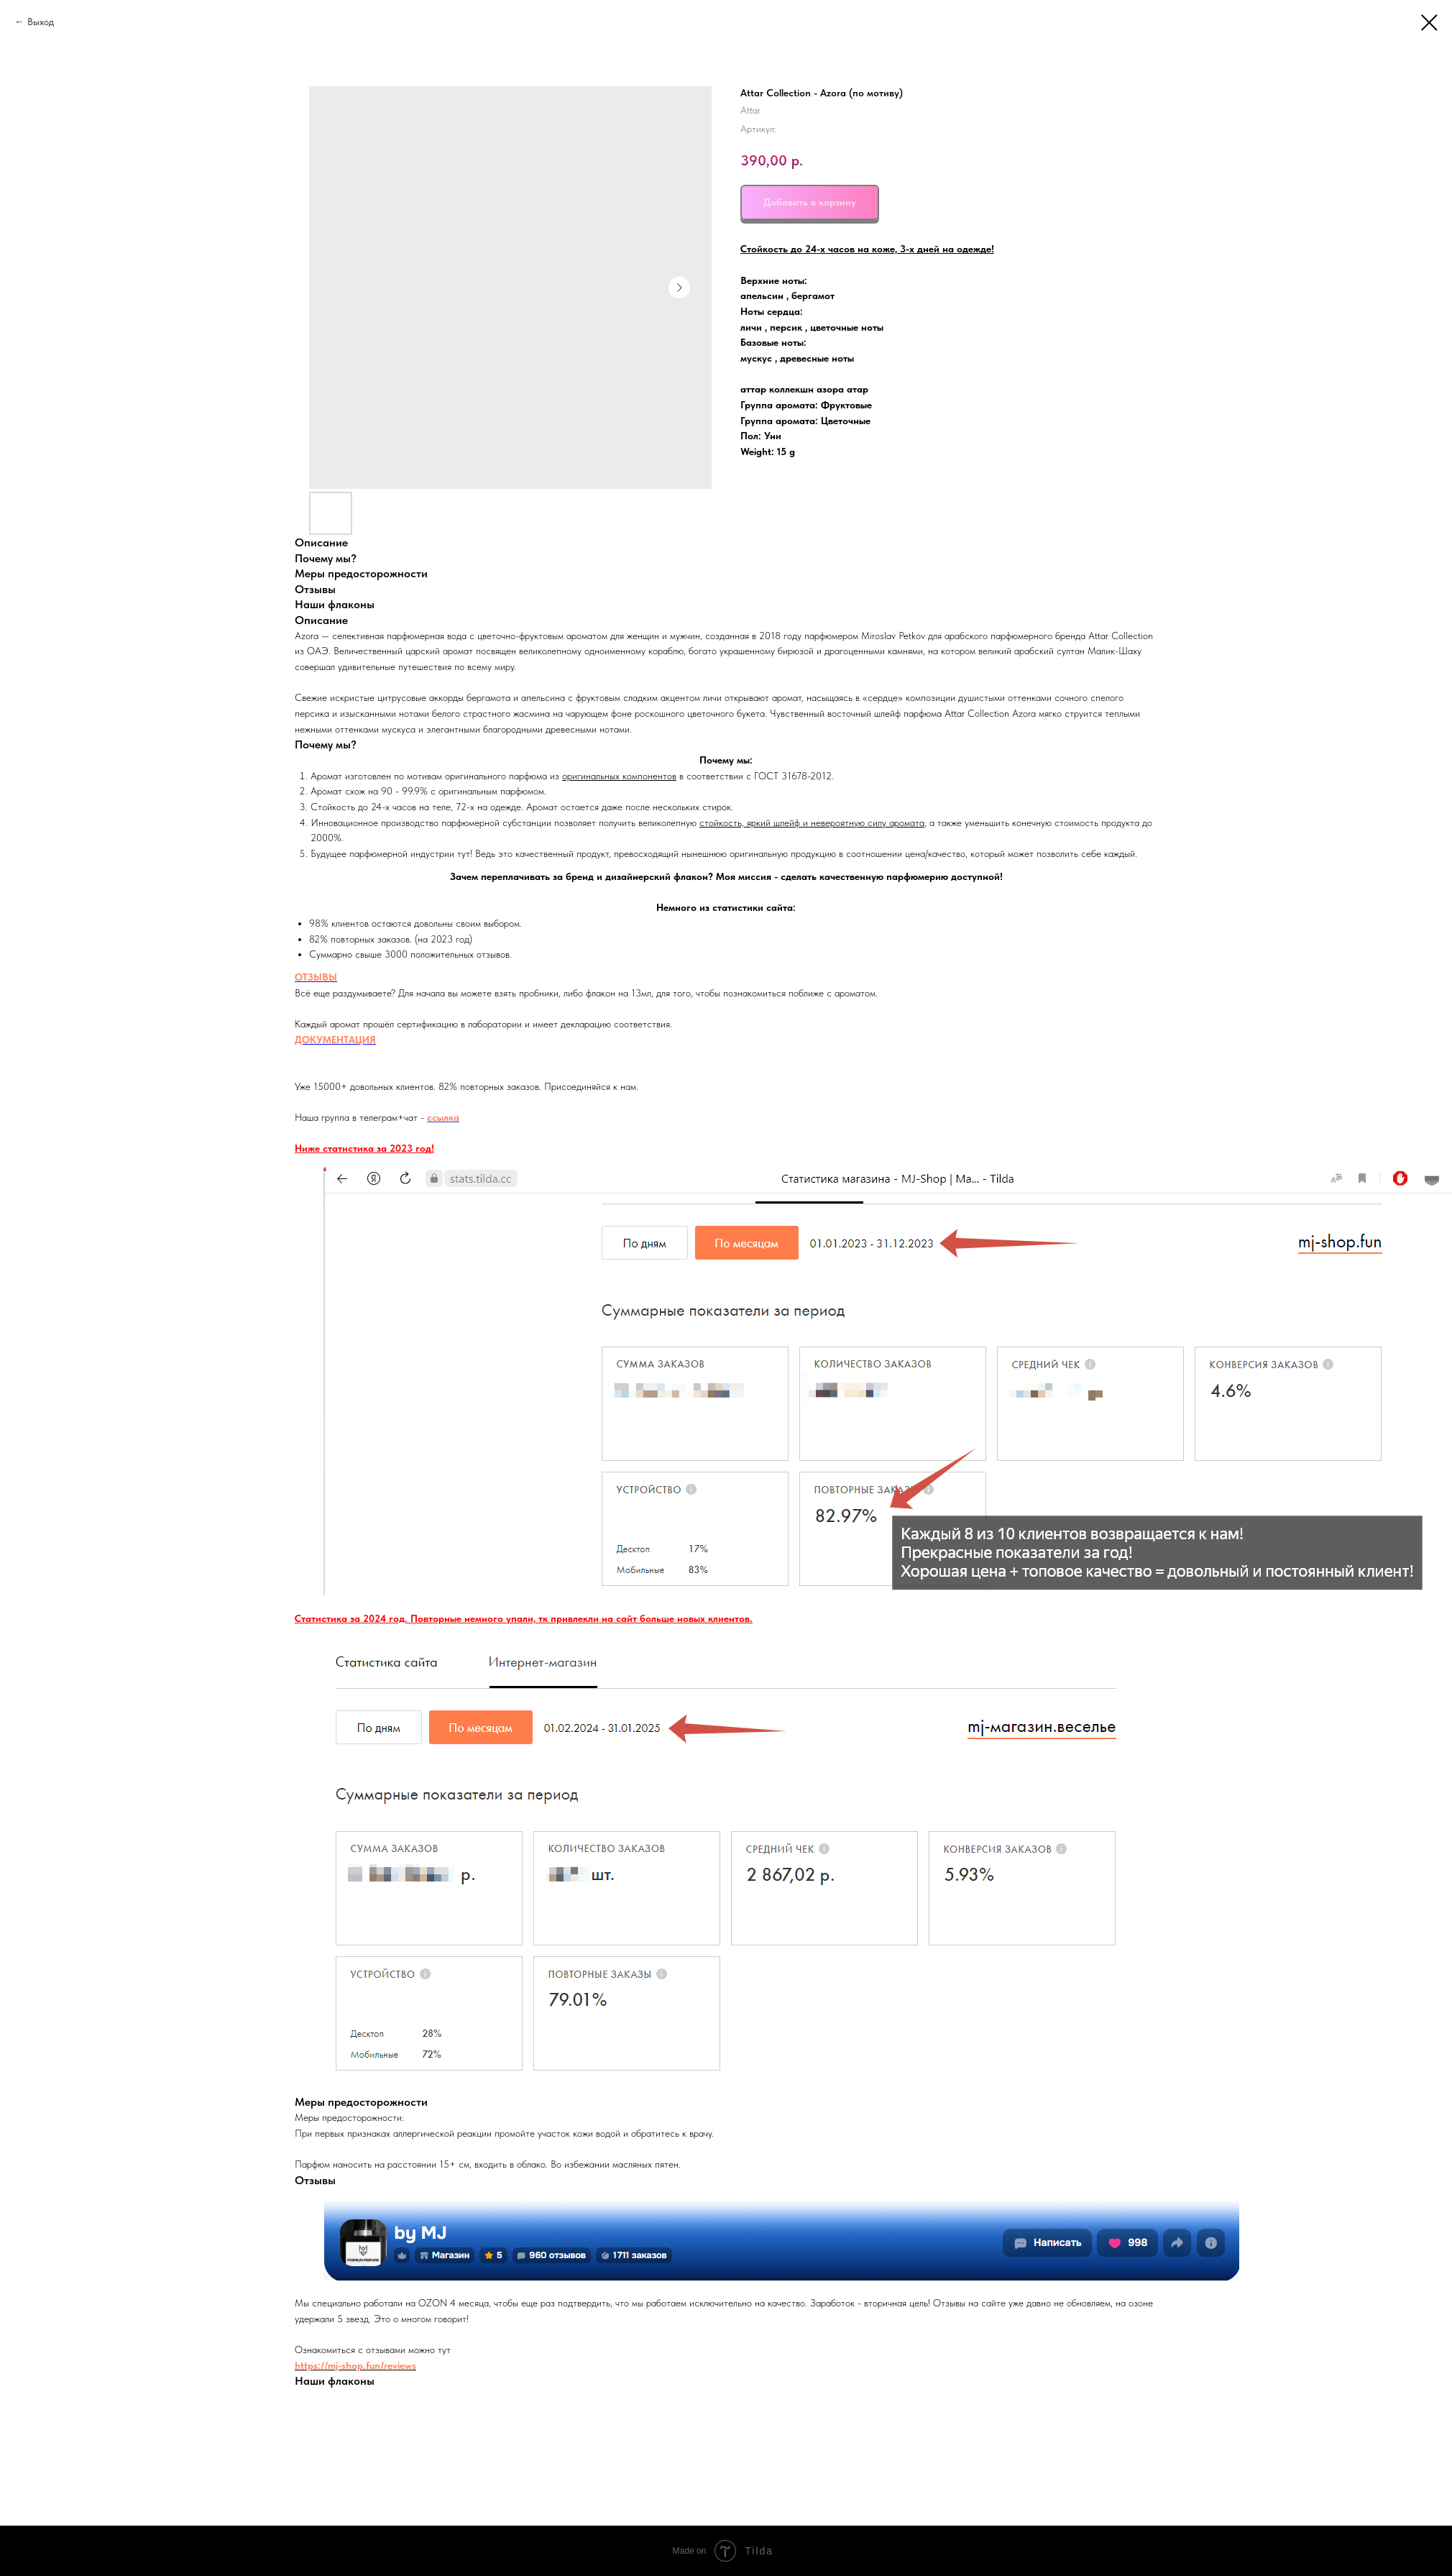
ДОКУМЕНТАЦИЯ (335, 1039)
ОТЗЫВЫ (316, 977)
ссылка (443, 1117)
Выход (42, 21)
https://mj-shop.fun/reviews (355, 2365)
